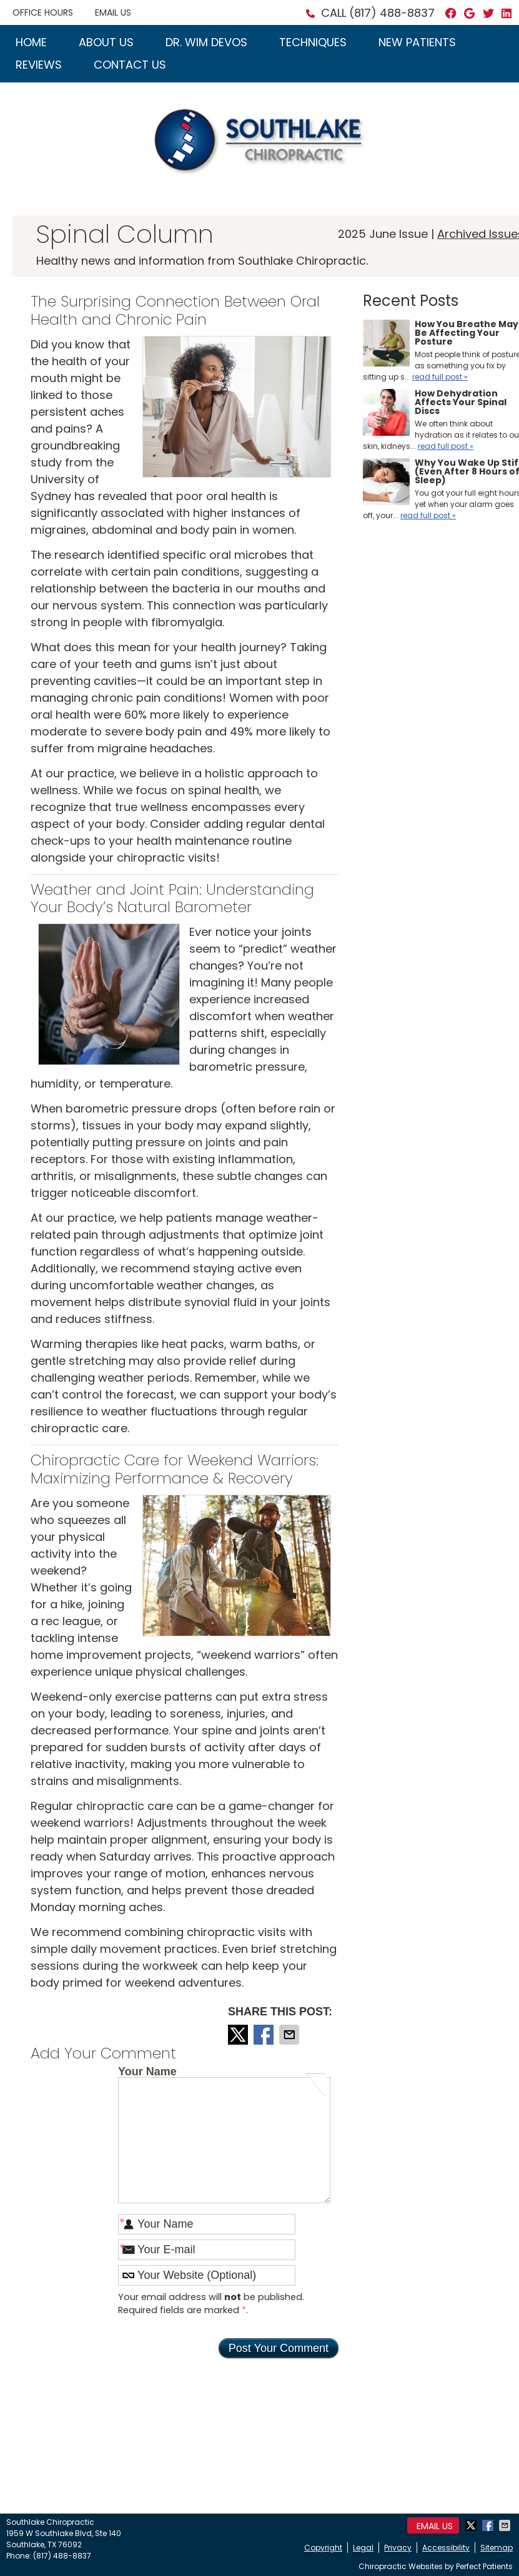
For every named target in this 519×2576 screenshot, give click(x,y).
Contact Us (130, 64)
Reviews (39, 64)
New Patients (417, 42)
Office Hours (42, 12)
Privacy (398, 2547)
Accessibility (446, 2547)
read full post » (440, 376)
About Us (106, 42)
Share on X (239, 2035)
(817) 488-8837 (392, 13)
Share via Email (290, 2035)
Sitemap (496, 2547)
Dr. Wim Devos (206, 42)
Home (31, 42)
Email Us (113, 12)
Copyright (323, 2547)
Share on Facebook (265, 2035)
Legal (363, 2547)
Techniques (313, 42)
